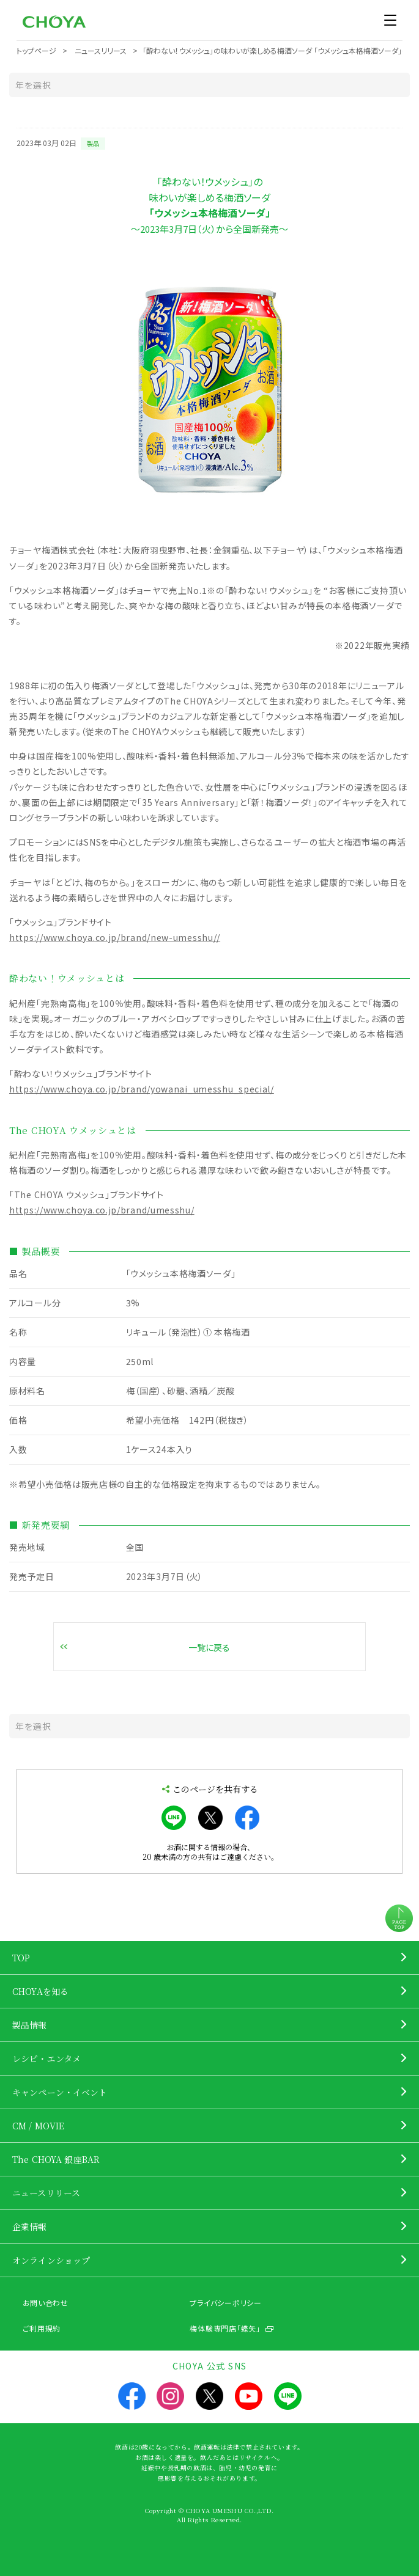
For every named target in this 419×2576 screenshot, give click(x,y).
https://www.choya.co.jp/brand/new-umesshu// (114, 937)
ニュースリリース (46, 2193)
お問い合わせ (46, 2302)
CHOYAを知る (40, 1991)
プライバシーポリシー (225, 2302)
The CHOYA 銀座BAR (56, 2159)
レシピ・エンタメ (46, 2058)
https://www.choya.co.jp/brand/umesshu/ (102, 1210)
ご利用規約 (42, 2328)
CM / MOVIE (38, 2126)
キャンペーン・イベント (60, 2092)
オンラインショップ (51, 2260)
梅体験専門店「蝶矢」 (225, 2328)
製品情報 (29, 2025)
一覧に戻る (209, 1647)
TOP (21, 1958)
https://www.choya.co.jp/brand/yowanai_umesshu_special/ (141, 1089)
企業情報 (29, 2226)
